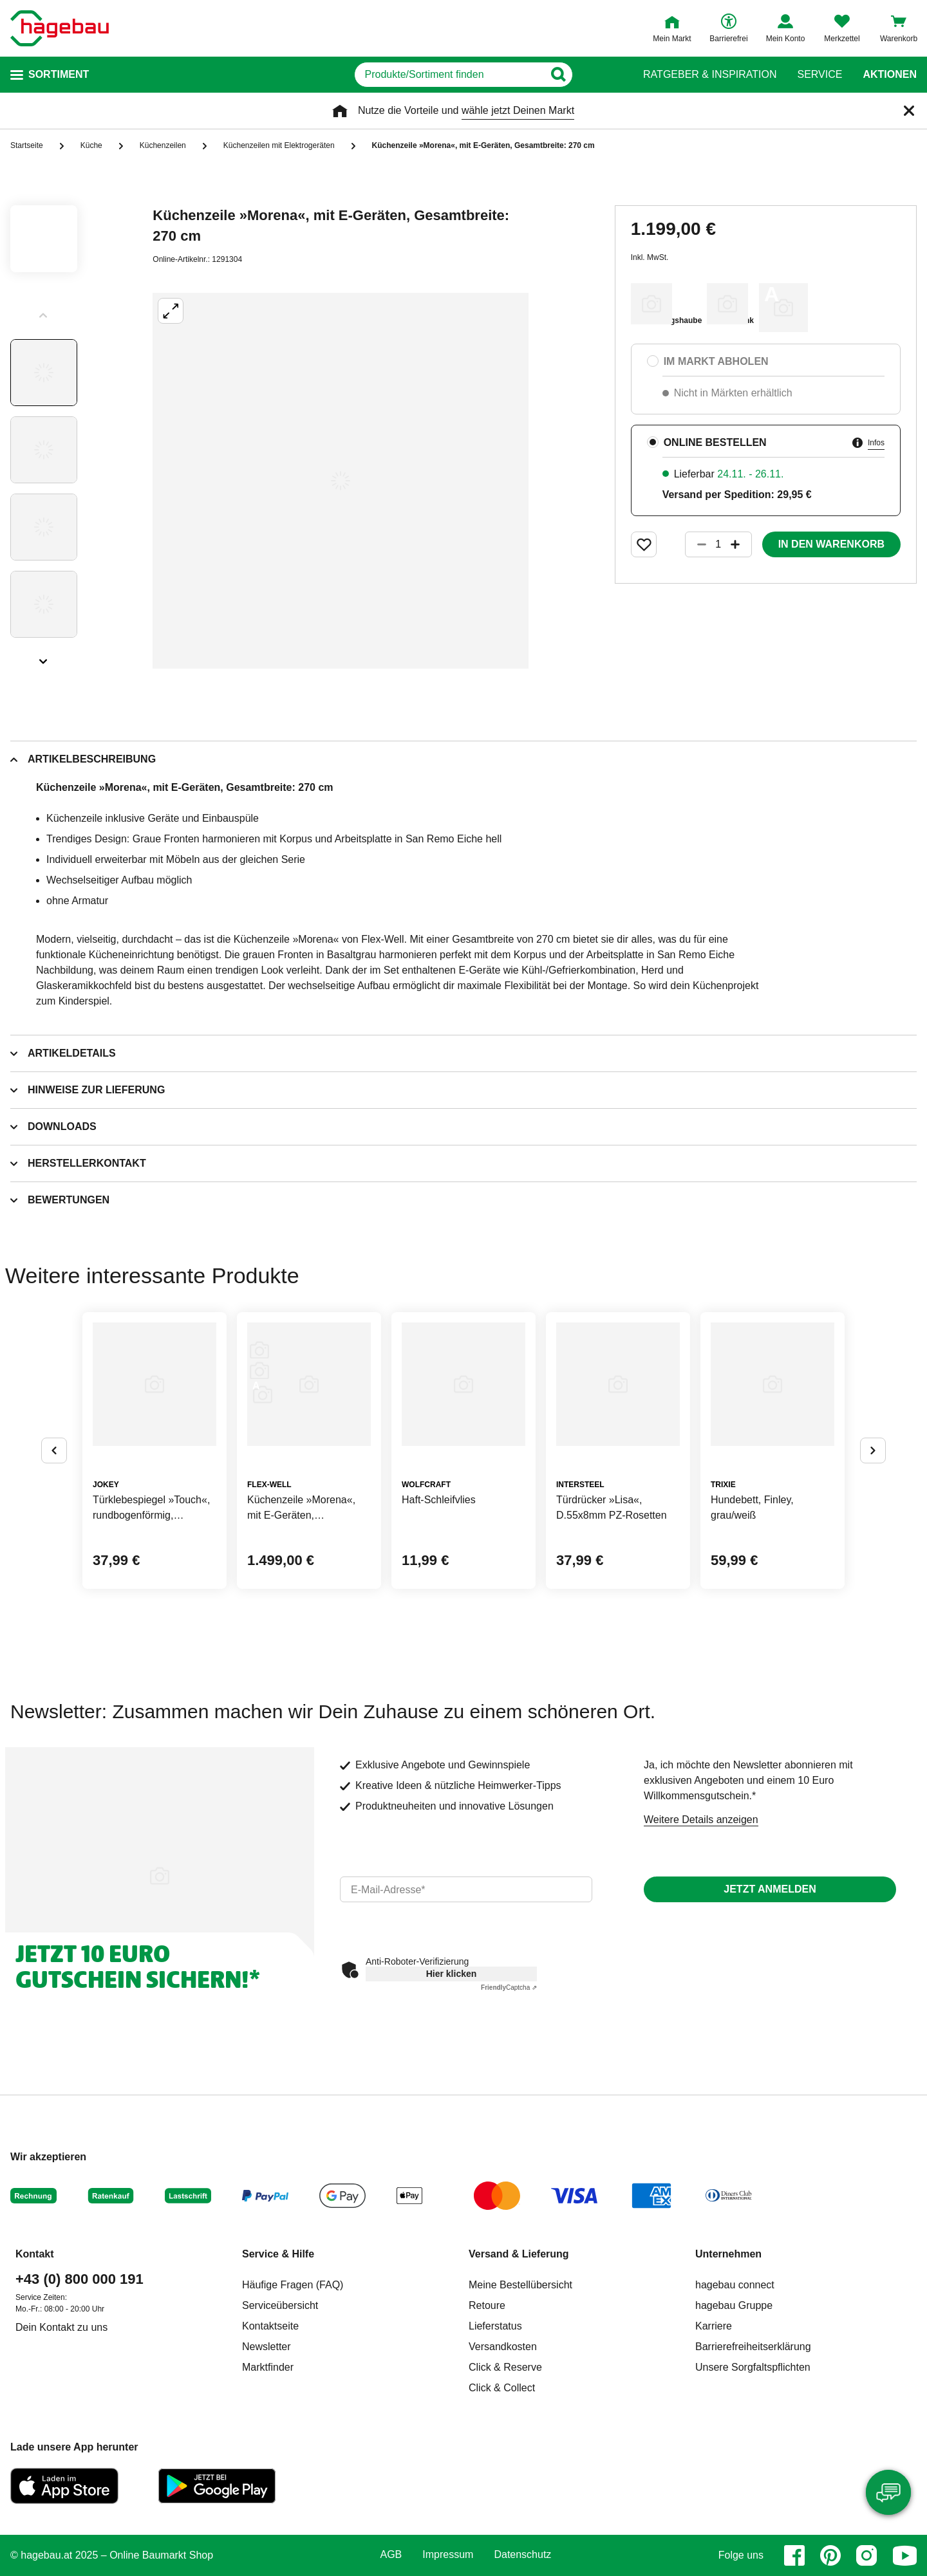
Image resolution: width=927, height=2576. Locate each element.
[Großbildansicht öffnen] (341, 481)
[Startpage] (59, 28)
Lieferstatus (495, 2326)
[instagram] (866, 2555)
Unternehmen (728, 2253)
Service (819, 74)
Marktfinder (268, 2367)
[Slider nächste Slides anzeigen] (43, 657)
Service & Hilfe (278, 2253)
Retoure (487, 2305)
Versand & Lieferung (519, 2253)
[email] (466, 1889)
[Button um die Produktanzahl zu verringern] (696, 544)
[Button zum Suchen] (597, 74)
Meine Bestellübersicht (520, 2284)
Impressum (447, 2555)
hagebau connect (734, 2284)
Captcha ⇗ (509, 1987)
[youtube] (904, 2555)
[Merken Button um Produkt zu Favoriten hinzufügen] (644, 544)
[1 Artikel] (718, 544)
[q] (449, 74)
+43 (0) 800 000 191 (79, 2279)
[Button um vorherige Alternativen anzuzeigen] (54, 1450)
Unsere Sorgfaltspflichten (752, 2367)
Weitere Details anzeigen (701, 1819)
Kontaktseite (270, 2326)
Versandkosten (503, 2346)
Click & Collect (502, 2387)
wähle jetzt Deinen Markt (518, 110)
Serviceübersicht (280, 2305)
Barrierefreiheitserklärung (753, 2346)
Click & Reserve (505, 2367)
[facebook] (794, 2555)
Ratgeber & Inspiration (709, 74)
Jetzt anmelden (770, 1889)
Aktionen (890, 74)
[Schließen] (909, 110)
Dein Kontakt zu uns (61, 2327)
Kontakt (34, 2253)
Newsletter (266, 2346)
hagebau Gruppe (733, 2305)
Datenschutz (522, 2555)
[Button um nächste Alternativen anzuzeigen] (873, 1450)
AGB (391, 2555)
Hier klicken (451, 1974)
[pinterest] (830, 2555)
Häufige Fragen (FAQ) (292, 2284)
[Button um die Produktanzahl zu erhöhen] (741, 544)
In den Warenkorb (831, 544)
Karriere (713, 2326)
